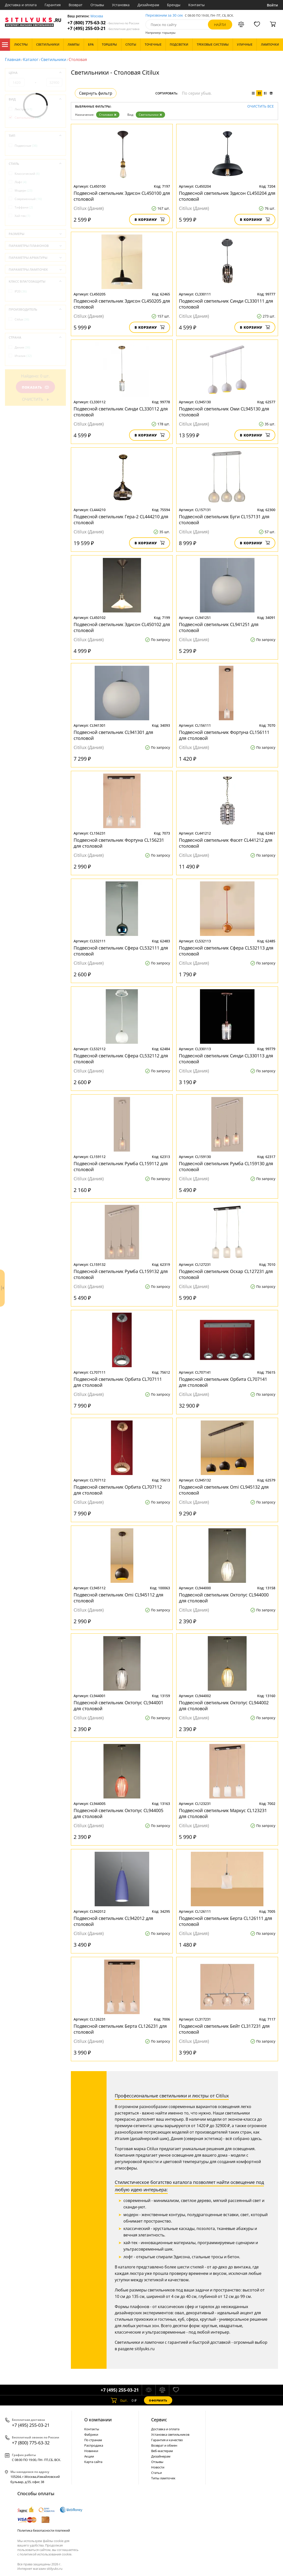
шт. (119, 2400)
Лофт (21, 182)
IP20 (21, 291)
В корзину (150, 219)
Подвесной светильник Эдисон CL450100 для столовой (122, 196)
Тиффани (24, 207)
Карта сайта (93, 2462)
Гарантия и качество (167, 2440)
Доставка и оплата (21, 4)
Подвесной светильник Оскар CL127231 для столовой (226, 1274)
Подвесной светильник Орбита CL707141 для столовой (223, 1382)
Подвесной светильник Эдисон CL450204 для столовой (227, 196)
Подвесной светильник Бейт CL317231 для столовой (224, 2029)
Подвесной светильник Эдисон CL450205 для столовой (122, 304)
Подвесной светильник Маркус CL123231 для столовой (223, 1813)
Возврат (76, 4)
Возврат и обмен (164, 2445)
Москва (96, 16)
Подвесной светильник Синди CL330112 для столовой (121, 412)
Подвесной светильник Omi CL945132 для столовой (224, 1490)
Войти (272, 5)
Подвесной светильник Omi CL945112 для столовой (118, 1598)
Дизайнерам (148, 4)
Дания (22, 347)
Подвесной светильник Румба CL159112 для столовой (121, 1166)
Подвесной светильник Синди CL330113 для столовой (226, 1059)
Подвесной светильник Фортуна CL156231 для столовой (119, 843)
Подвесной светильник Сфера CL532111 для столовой (121, 951)
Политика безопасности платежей (43, 2530)
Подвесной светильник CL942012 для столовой (113, 1921)
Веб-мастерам (162, 2451)
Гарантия (53, 4)
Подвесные (26, 146)
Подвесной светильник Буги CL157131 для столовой (224, 519)
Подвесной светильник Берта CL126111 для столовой (225, 1921)
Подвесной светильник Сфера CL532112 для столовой (121, 1059)
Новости (157, 2467)
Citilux (22, 319)
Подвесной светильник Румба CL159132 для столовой (121, 1274)
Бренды (173, 4)
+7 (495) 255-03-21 (103, 28)
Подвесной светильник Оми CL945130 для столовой (224, 412)
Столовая (107, 115)
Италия (23, 356)
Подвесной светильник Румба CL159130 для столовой (226, 1166)
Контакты (196, 4)
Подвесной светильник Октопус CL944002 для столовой (224, 1705)
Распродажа (93, 2445)
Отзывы (97, 4)
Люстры (23, 109)
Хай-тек (22, 216)
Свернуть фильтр (95, 93)
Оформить (158, 2400)
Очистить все (260, 106)
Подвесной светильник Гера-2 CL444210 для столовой (121, 519)
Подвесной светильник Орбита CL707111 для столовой (118, 1382)
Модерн (23, 190)
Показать (35, 387)
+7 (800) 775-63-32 (103, 23)
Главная (13, 59)
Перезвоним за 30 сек (164, 15)
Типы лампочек (163, 2478)
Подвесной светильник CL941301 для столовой (113, 735)
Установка (121, 4)
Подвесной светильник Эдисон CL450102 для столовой (122, 627)
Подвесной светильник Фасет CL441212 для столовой (225, 843)
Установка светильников (170, 2434)
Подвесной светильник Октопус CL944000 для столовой (224, 1598)
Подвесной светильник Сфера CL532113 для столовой (226, 951)
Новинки (91, 2451)
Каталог (5, 45)
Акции (89, 2456)
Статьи (156, 2472)
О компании (98, 2420)
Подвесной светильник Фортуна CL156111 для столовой (224, 735)
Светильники (53, 59)
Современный (28, 199)
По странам (93, 2440)
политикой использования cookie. (46, 2554)
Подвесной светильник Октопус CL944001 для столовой (118, 1705)
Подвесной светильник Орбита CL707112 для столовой (118, 1490)
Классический (27, 174)
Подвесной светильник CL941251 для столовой (218, 627)
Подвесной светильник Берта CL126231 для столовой (120, 2029)
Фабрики (91, 2434)
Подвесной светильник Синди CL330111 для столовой (226, 304)
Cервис (159, 2420)
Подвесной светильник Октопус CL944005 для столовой (118, 1813)
